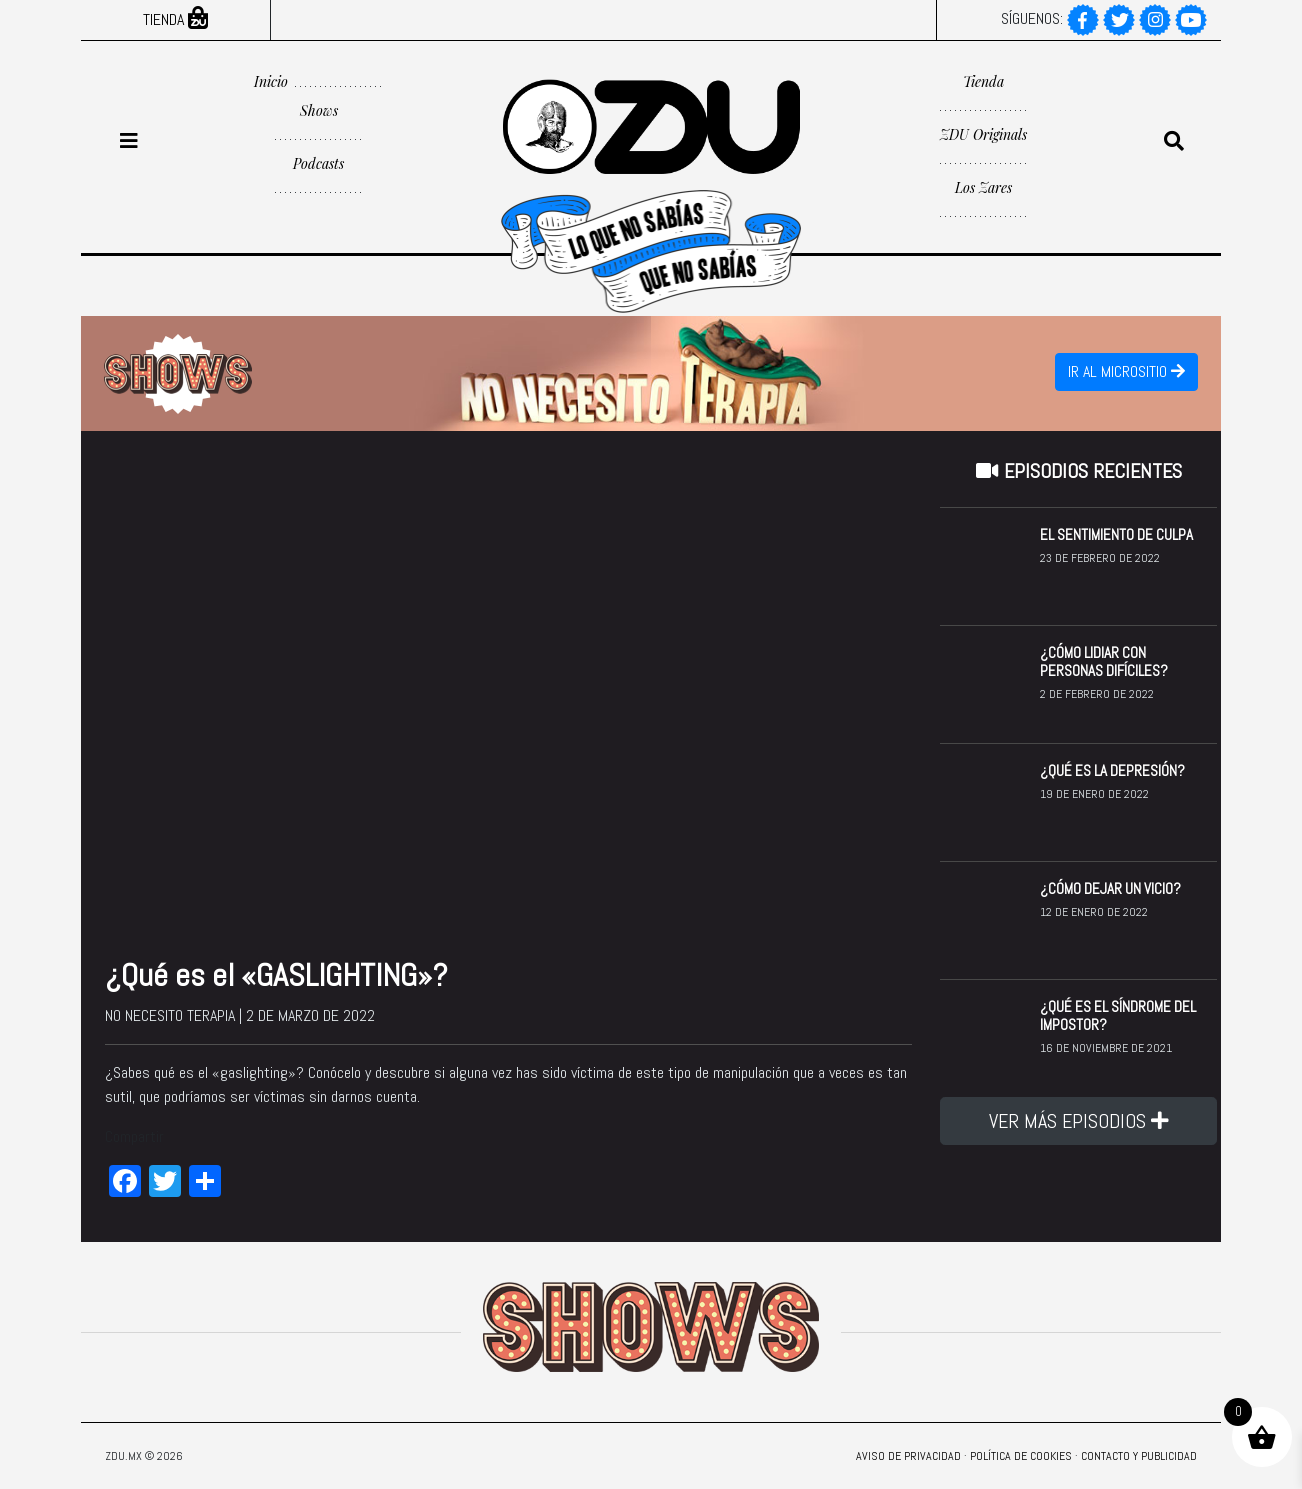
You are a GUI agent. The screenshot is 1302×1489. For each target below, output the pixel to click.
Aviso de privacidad (908, 1456)
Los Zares (983, 187)
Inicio (271, 81)
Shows (319, 110)
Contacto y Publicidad (1139, 1456)
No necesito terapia (170, 1015)
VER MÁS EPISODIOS (1079, 1121)
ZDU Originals (983, 134)
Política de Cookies (1021, 1456)
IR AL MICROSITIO (1126, 371)
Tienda (175, 19)
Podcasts (318, 163)
